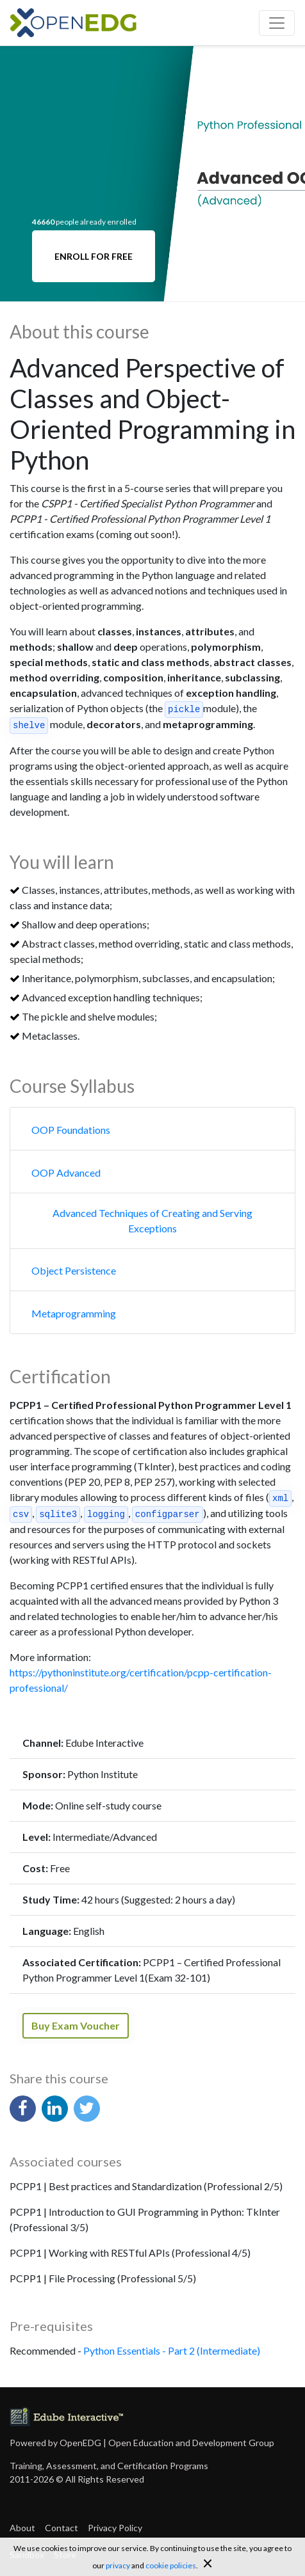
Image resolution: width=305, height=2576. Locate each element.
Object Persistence (73, 1270)
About (22, 2527)
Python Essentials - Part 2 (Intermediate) (171, 2350)
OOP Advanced (66, 1172)
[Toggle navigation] (277, 23)
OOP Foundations (70, 1130)
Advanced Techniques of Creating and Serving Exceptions (152, 1220)
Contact (61, 2527)
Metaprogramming (73, 1313)
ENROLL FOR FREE (93, 256)
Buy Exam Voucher (75, 2025)
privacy (118, 2565)
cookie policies (170, 2565)
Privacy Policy (115, 2527)
